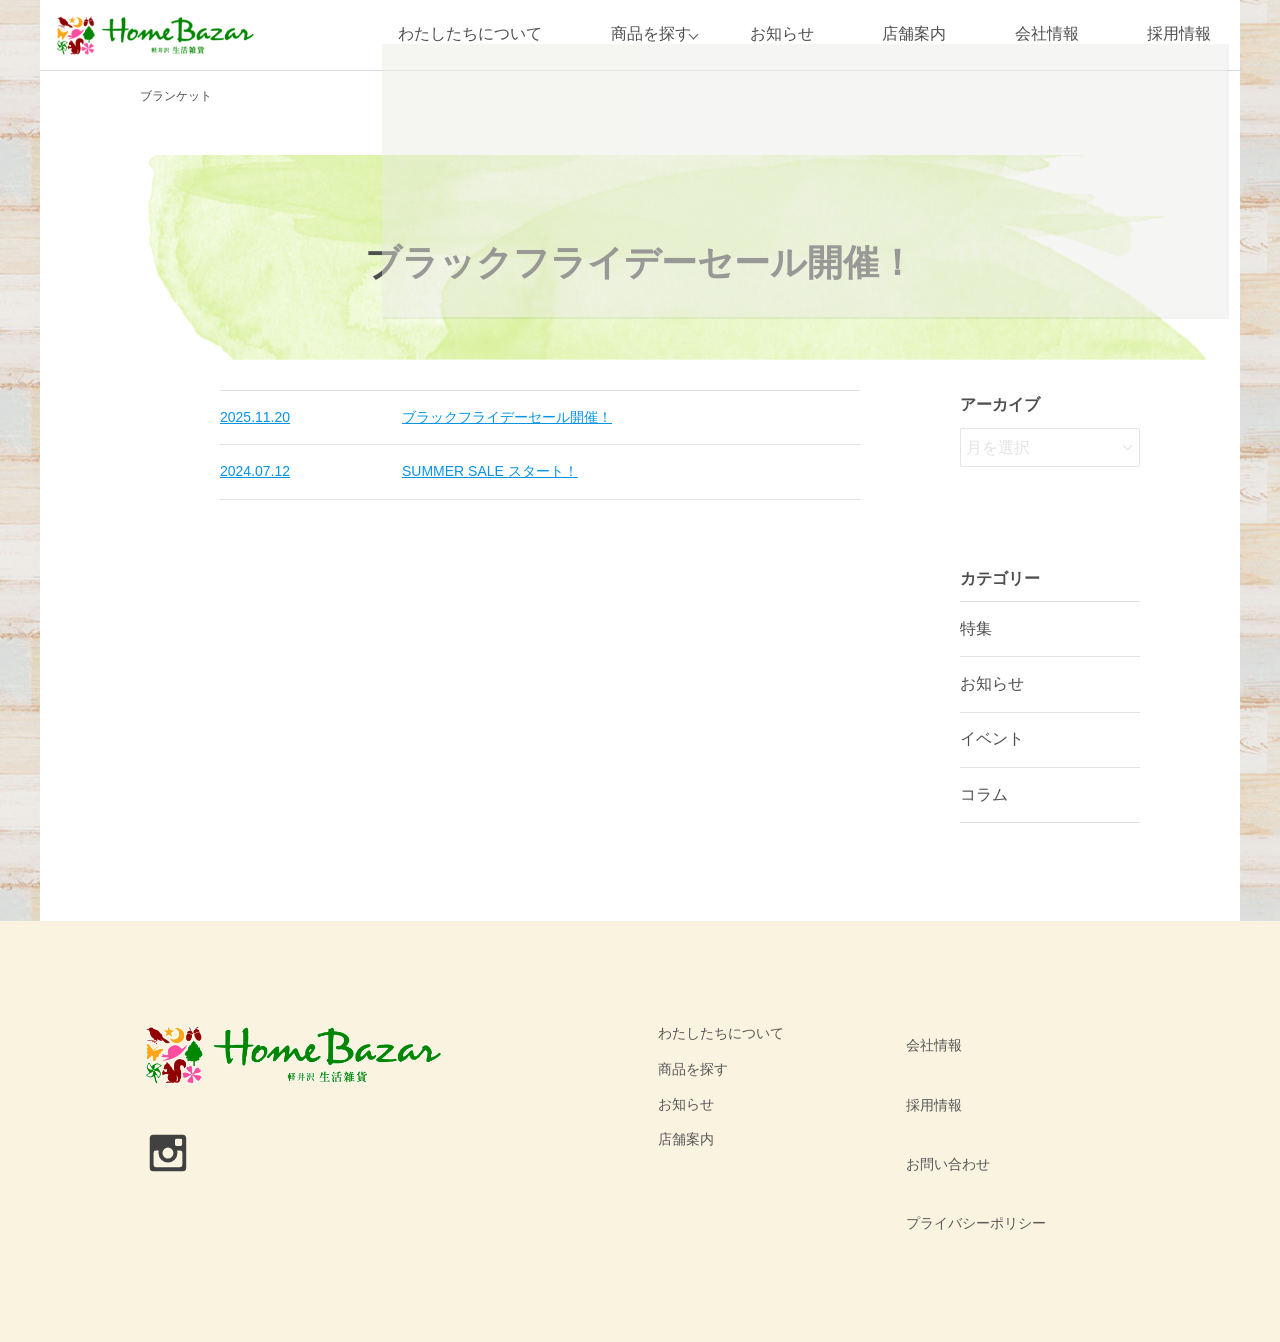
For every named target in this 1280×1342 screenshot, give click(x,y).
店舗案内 (914, 34)
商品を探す (641, 34)
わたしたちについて (461, 34)
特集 (976, 628)
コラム (984, 794)
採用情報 (1179, 34)
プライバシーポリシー (969, 1139)
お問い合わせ (941, 1104)
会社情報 (1047, 34)
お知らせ (782, 34)
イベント (992, 738)
